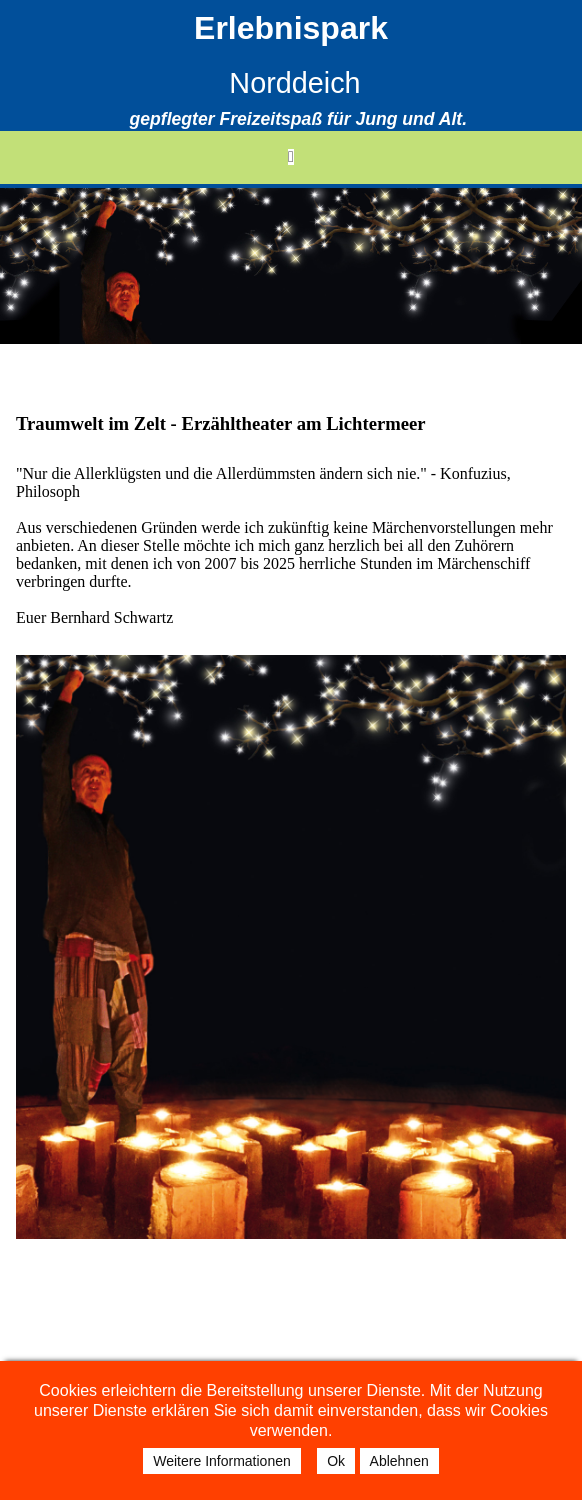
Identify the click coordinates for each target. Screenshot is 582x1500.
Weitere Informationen (221, 1461)
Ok (336, 1461)
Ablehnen (399, 1461)
